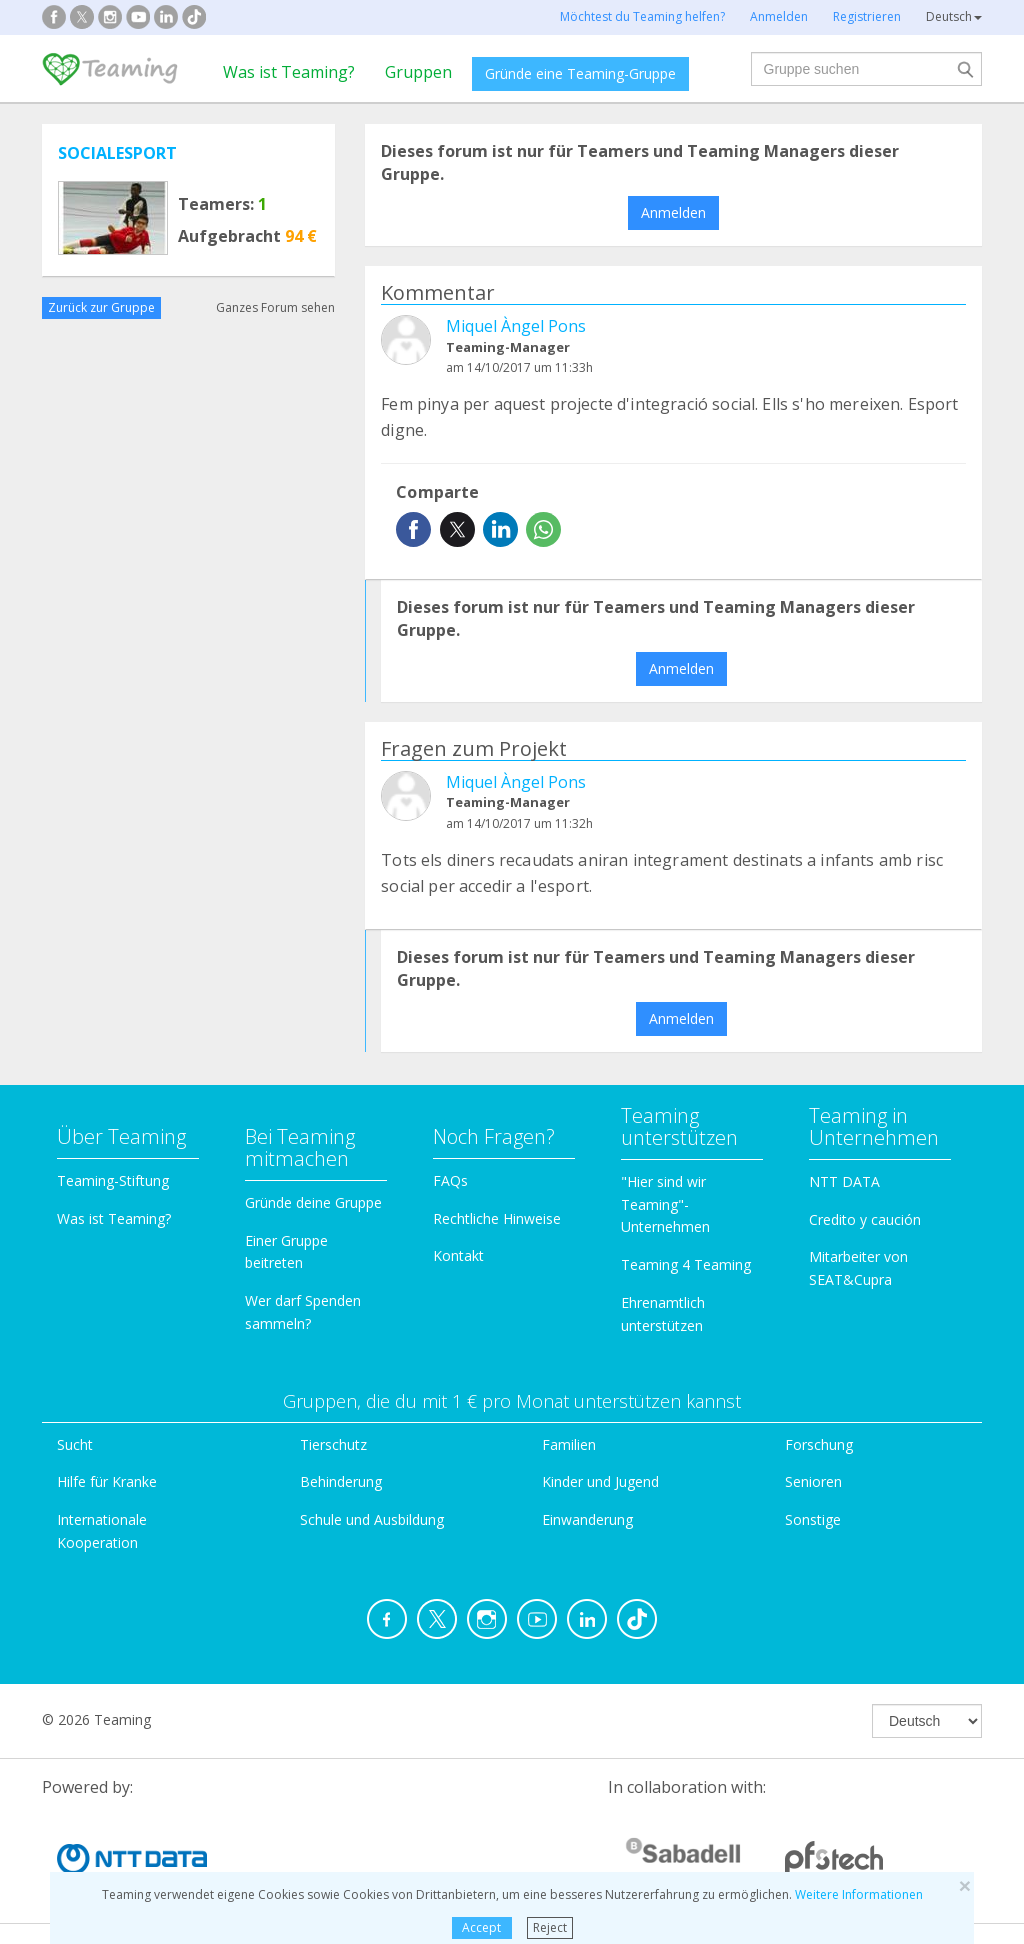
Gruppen (418, 72)
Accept (481, 1927)
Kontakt (458, 1255)
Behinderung (341, 1481)
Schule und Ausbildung (372, 1519)
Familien (569, 1444)
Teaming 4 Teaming (686, 1264)
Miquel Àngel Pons (516, 326)
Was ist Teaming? (289, 72)
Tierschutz (333, 1444)
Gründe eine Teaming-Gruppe (580, 73)
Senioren (813, 1481)
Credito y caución (865, 1219)
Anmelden (673, 212)
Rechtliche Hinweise (497, 1218)
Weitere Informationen (859, 1894)
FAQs (450, 1180)
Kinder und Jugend (600, 1481)
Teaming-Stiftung (113, 1180)
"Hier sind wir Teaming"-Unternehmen (665, 1204)
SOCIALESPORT (117, 153)
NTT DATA (844, 1181)
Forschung (819, 1444)
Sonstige (813, 1519)
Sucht (75, 1444)
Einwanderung (587, 1519)
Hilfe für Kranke (107, 1481)
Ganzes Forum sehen (275, 307)
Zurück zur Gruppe (101, 307)
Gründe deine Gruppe (313, 1202)
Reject (550, 1927)
